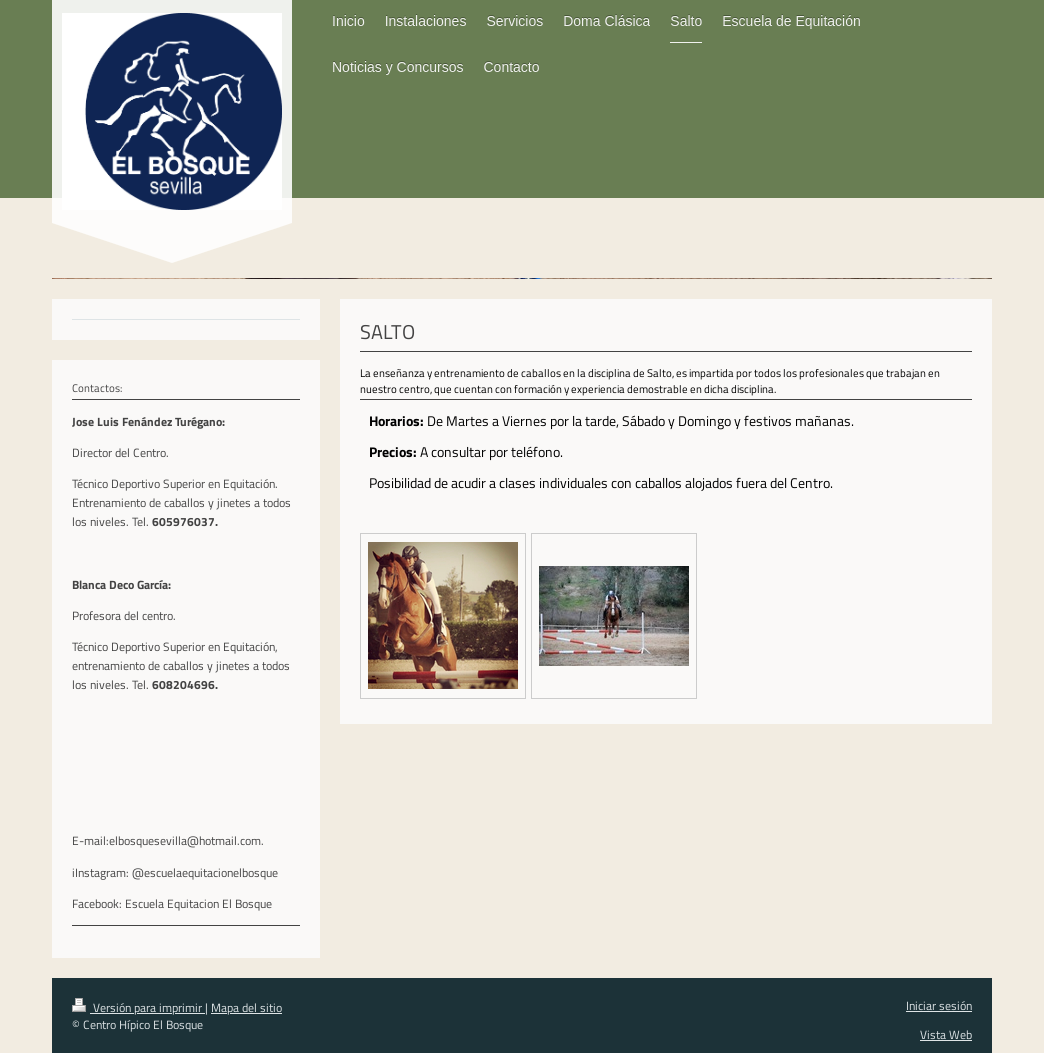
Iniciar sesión (939, 1005)
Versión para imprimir (138, 1007)
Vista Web (946, 1034)
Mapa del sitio (246, 1007)
